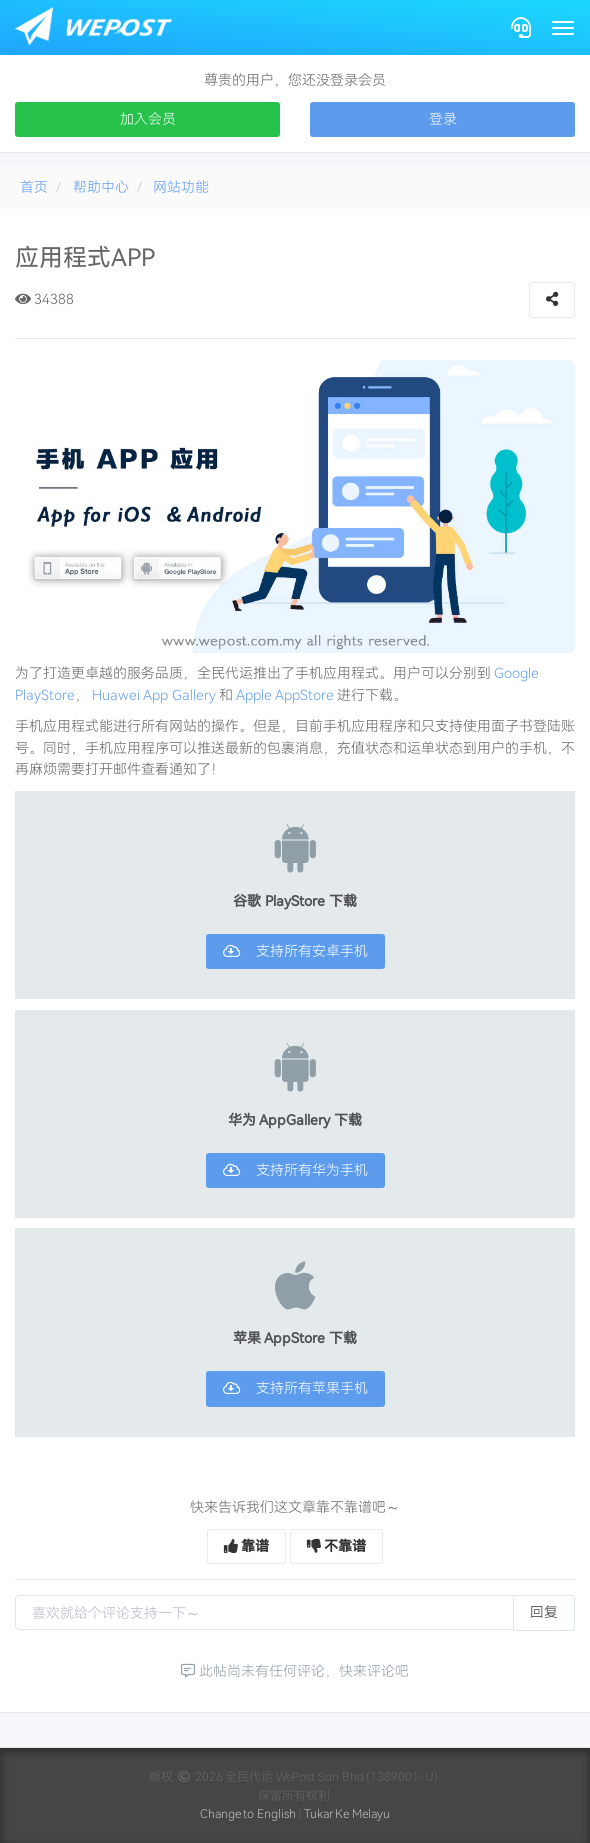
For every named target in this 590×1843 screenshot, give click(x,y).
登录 (443, 119)
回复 (544, 1612)
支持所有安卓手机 (295, 951)
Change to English (248, 1814)
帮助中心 (101, 187)
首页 (34, 187)
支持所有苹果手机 (295, 1388)
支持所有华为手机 (295, 1170)
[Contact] (521, 27)
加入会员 (148, 119)
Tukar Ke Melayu (347, 1814)
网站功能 (181, 187)
